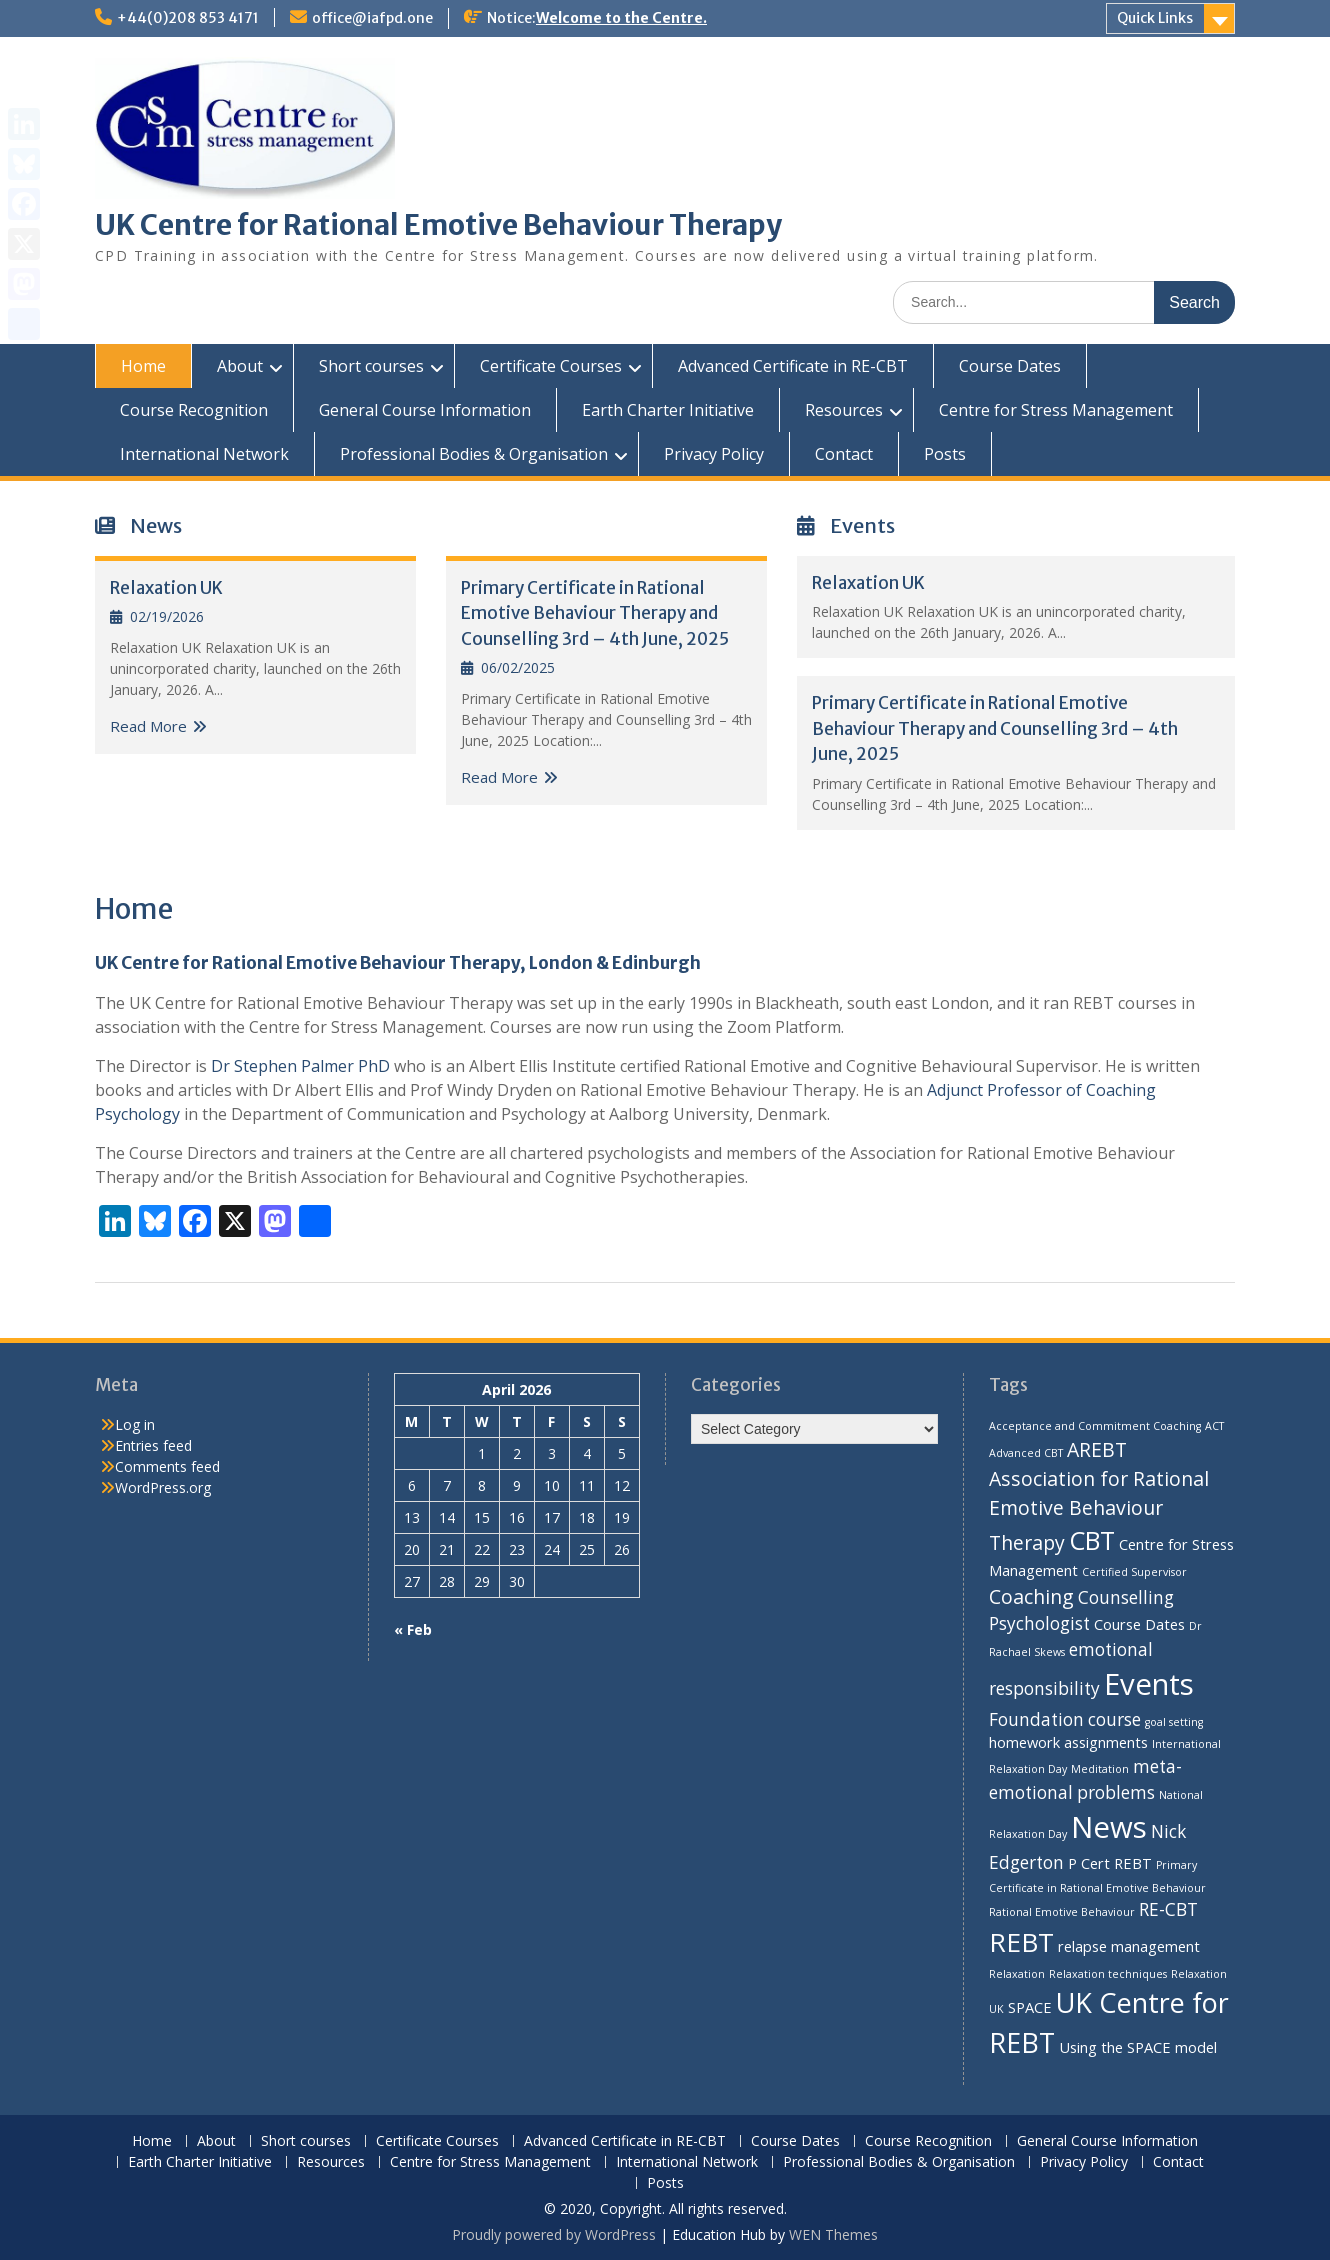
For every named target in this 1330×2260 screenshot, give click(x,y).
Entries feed (153, 1445)
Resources (844, 410)
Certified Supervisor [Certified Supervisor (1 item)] (1134, 1572)
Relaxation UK (166, 588)
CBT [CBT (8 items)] (1092, 1540)
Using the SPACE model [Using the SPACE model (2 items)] (1138, 2047)
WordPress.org (163, 1487)
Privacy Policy (714, 454)
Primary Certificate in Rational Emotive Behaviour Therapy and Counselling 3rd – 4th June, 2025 (595, 613)
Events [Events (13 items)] (1149, 1684)
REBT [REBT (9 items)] (1021, 1942)
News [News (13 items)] (1109, 1827)
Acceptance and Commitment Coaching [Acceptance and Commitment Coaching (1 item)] (1095, 1426)
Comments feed (167, 1466)
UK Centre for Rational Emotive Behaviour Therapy (438, 225)
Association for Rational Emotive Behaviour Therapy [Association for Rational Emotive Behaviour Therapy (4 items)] (1099, 1510)
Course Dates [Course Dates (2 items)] (1139, 1624)
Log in (135, 1424)
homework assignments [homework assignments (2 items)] (1068, 1742)
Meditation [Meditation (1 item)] (1100, 1769)
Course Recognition (194, 410)
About (240, 366)
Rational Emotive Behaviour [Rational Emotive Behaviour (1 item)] (1062, 1912)
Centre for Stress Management (1056, 410)
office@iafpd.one (372, 18)
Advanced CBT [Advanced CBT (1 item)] (1026, 1453)
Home (143, 366)
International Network (204, 454)
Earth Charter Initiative (668, 410)
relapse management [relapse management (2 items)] (1129, 1946)
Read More (148, 726)
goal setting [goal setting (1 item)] (1174, 1722)
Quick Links (1155, 18)
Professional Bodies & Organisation (474, 454)
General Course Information (425, 410)
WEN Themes (833, 2234)
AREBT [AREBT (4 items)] (1097, 1449)
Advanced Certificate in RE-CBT (793, 366)
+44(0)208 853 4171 (188, 18)
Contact (844, 454)
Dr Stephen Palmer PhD (300, 1066)
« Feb (413, 1629)
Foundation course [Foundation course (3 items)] (1065, 1719)
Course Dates (1010, 366)
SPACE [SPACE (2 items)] (1030, 2007)
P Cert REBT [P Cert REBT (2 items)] (1110, 1863)
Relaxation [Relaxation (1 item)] (1017, 1974)
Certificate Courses (551, 366)
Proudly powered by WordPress (554, 2234)
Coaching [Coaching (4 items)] (1031, 1596)
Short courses (371, 366)
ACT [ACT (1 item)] (1214, 1426)
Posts (945, 454)
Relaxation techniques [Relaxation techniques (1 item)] (1108, 1974)
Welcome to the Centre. (621, 18)
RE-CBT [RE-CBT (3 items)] (1168, 1909)
